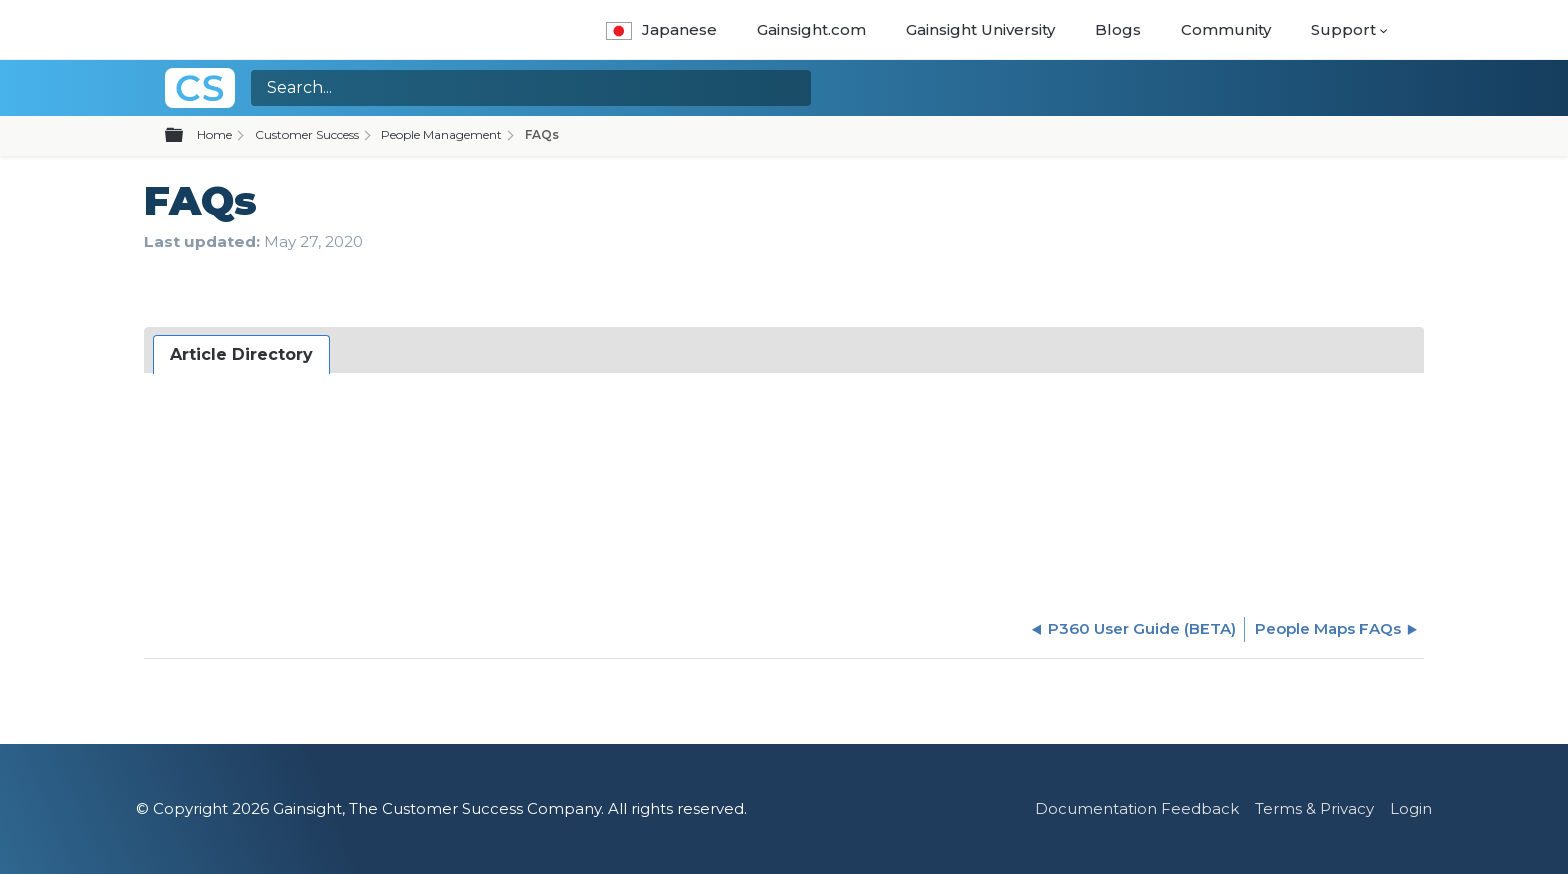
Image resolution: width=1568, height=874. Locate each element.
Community (1226, 29)
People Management (441, 134)
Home (214, 134)
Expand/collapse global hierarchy (186, 136)
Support (1343, 29)
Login (1411, 808)
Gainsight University (980, 29)
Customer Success (307, 134)
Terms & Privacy (1314, 808)
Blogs (1118, 29)
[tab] (241, 355)
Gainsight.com (811, 29)
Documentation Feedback (1137, 808)
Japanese (661, 29)
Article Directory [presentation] (241, 354)
